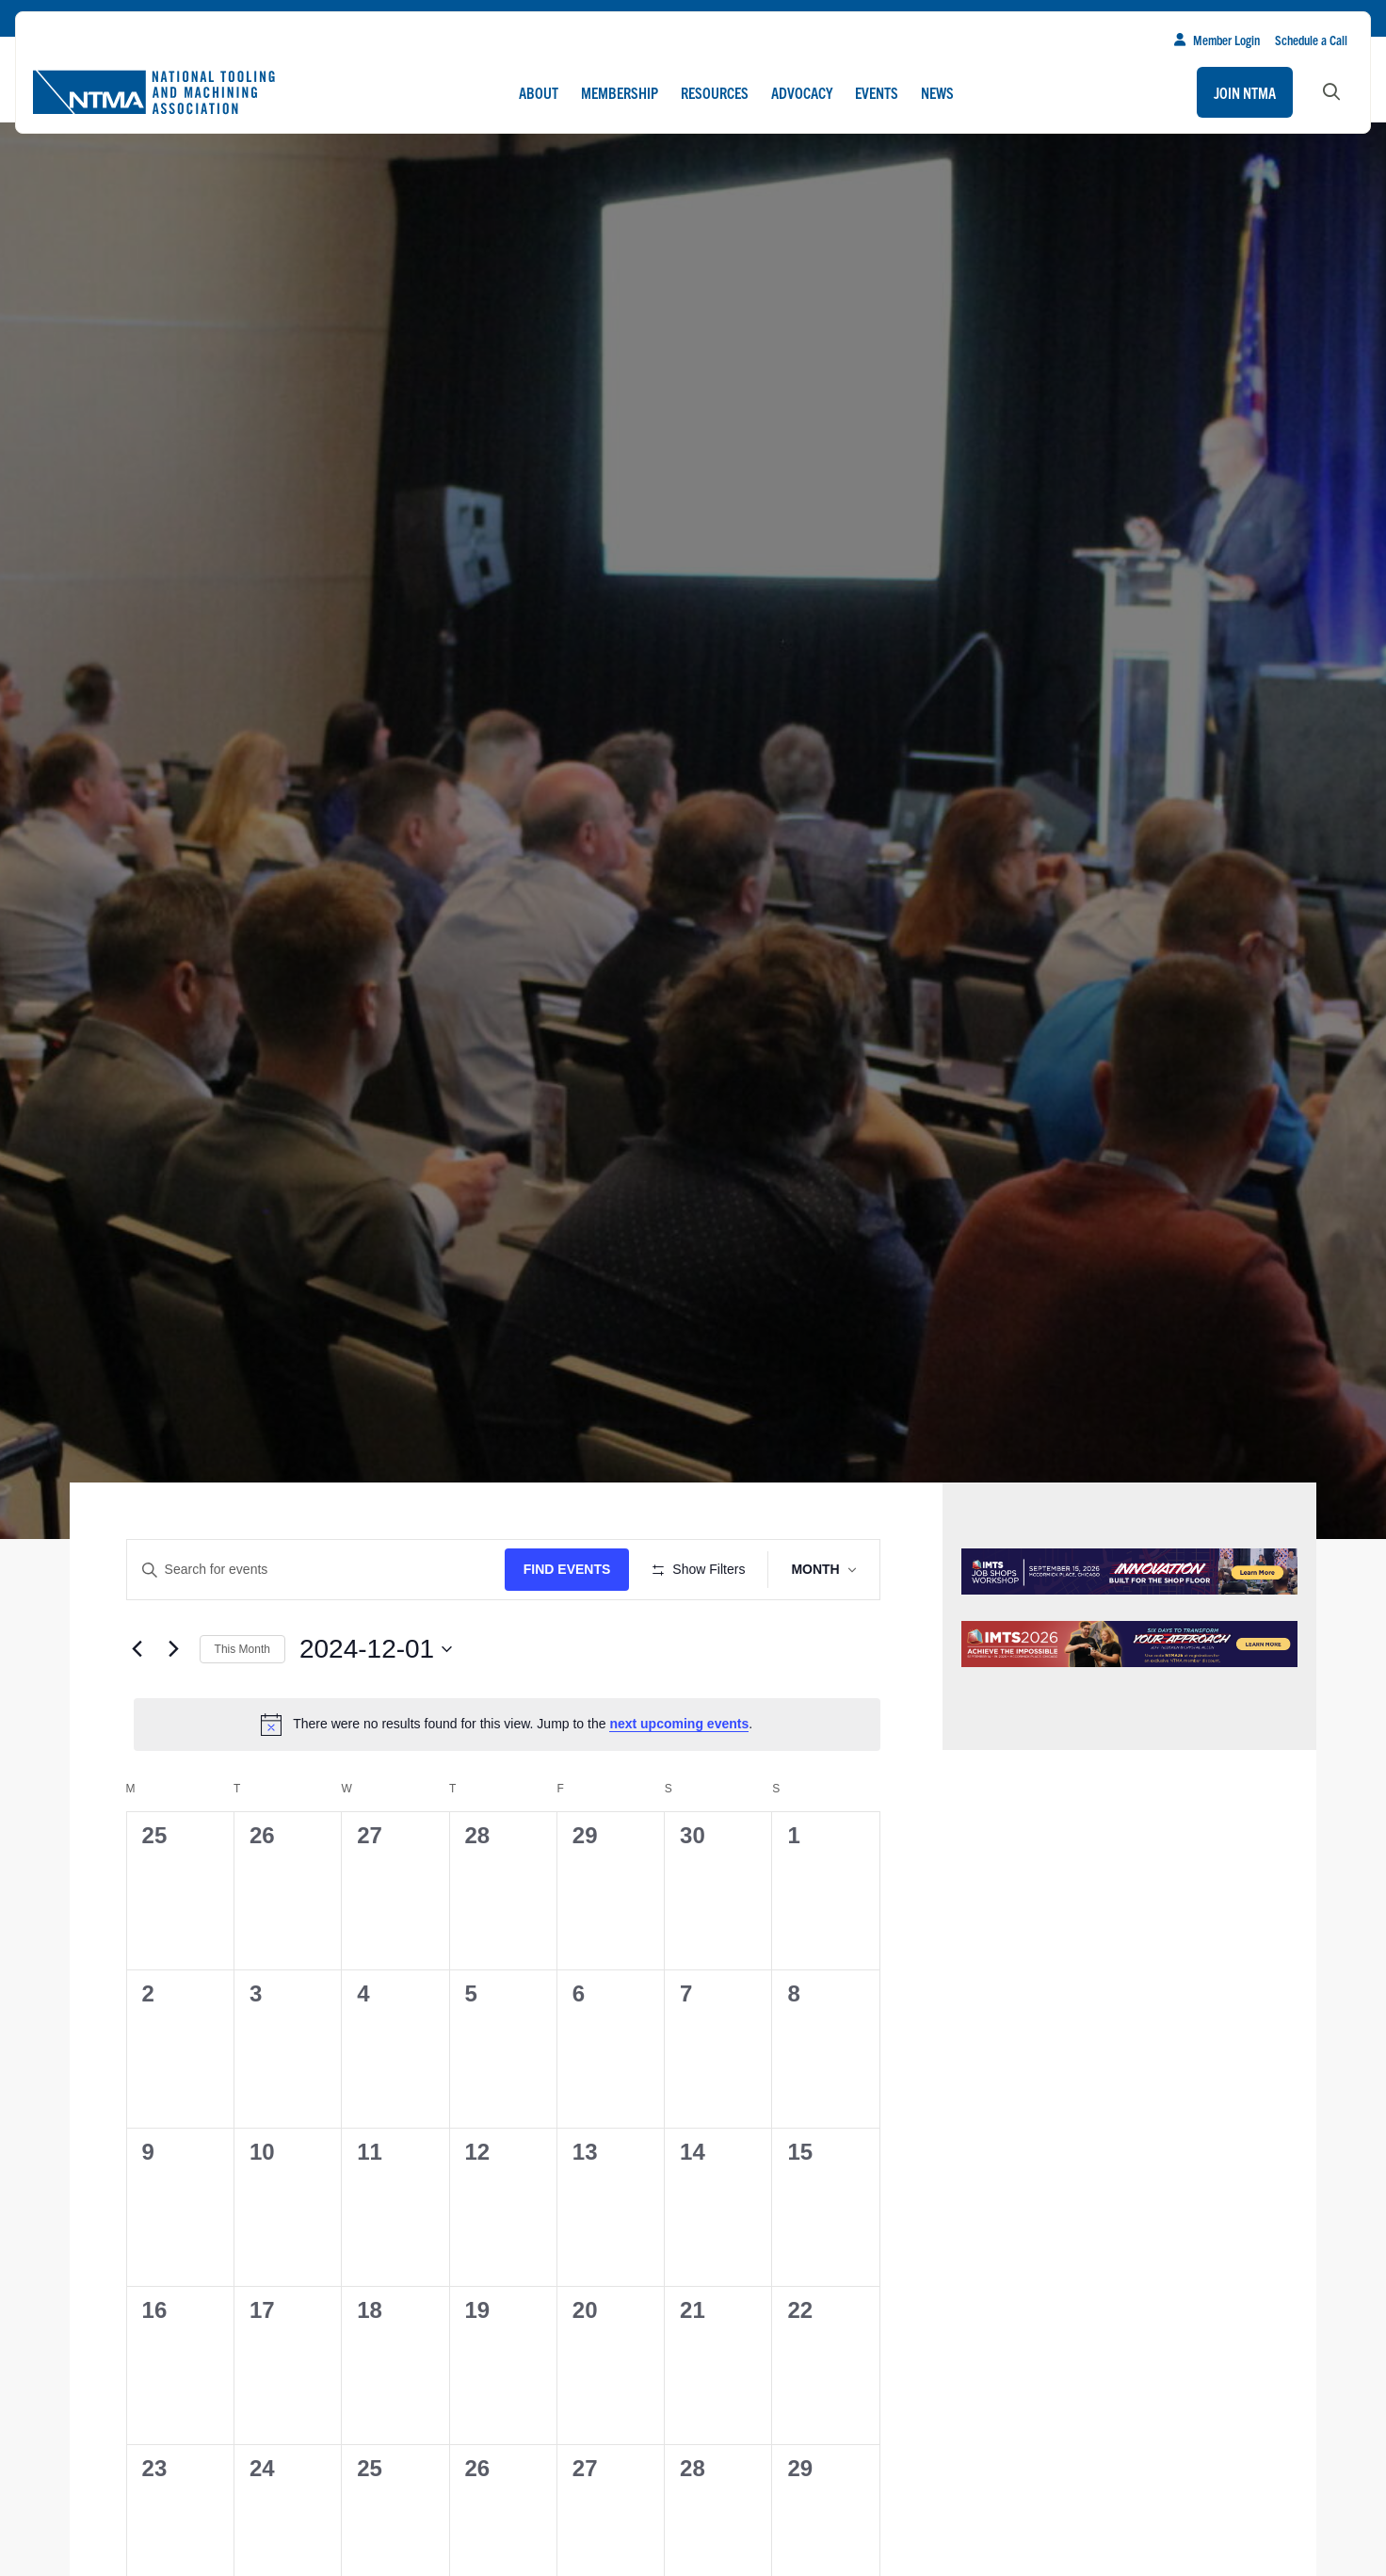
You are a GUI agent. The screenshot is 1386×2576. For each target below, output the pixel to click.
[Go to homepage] (153, 92)
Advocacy (801, 92)
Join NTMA (1245, 92)
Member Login (1217, 39)
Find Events (573, 1569)
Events (876, 92)
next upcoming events (679, 1779)
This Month (242, 1703)
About (538, 92)
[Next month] (174, 1704)
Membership (619, 92)
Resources (715, 92)
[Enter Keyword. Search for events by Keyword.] (318, 1569)
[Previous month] (137, 1704)
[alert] (507, 1779)
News (937, 92)
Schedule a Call (1311, 39)
